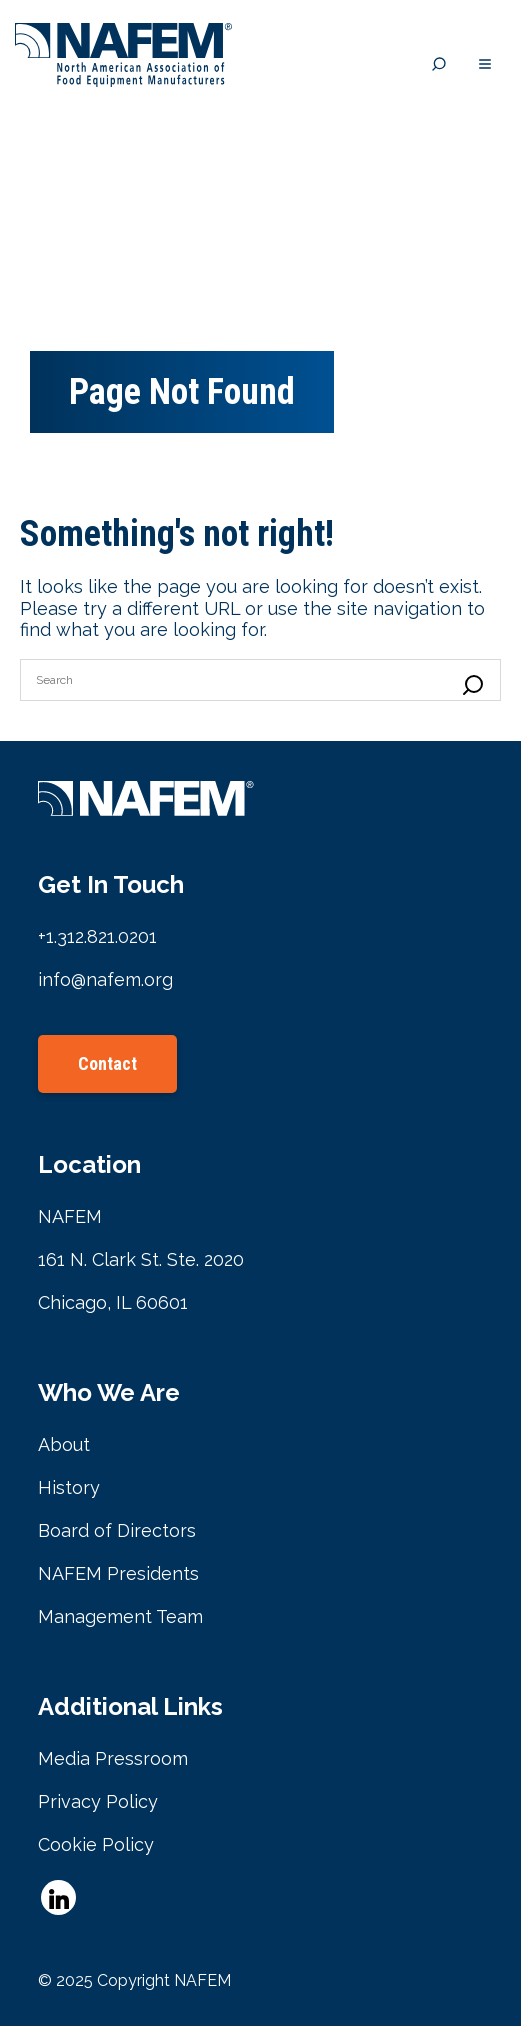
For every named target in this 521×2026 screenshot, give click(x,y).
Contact (107, 1063)
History (69, 1487)
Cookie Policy (96, 1844)
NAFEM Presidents (118, 1573)
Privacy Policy (98, 1801)
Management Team (120, 1616)
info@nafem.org (105, 979)
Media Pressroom (113, 1758)
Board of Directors (117, 1530)
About (64, 1444)
